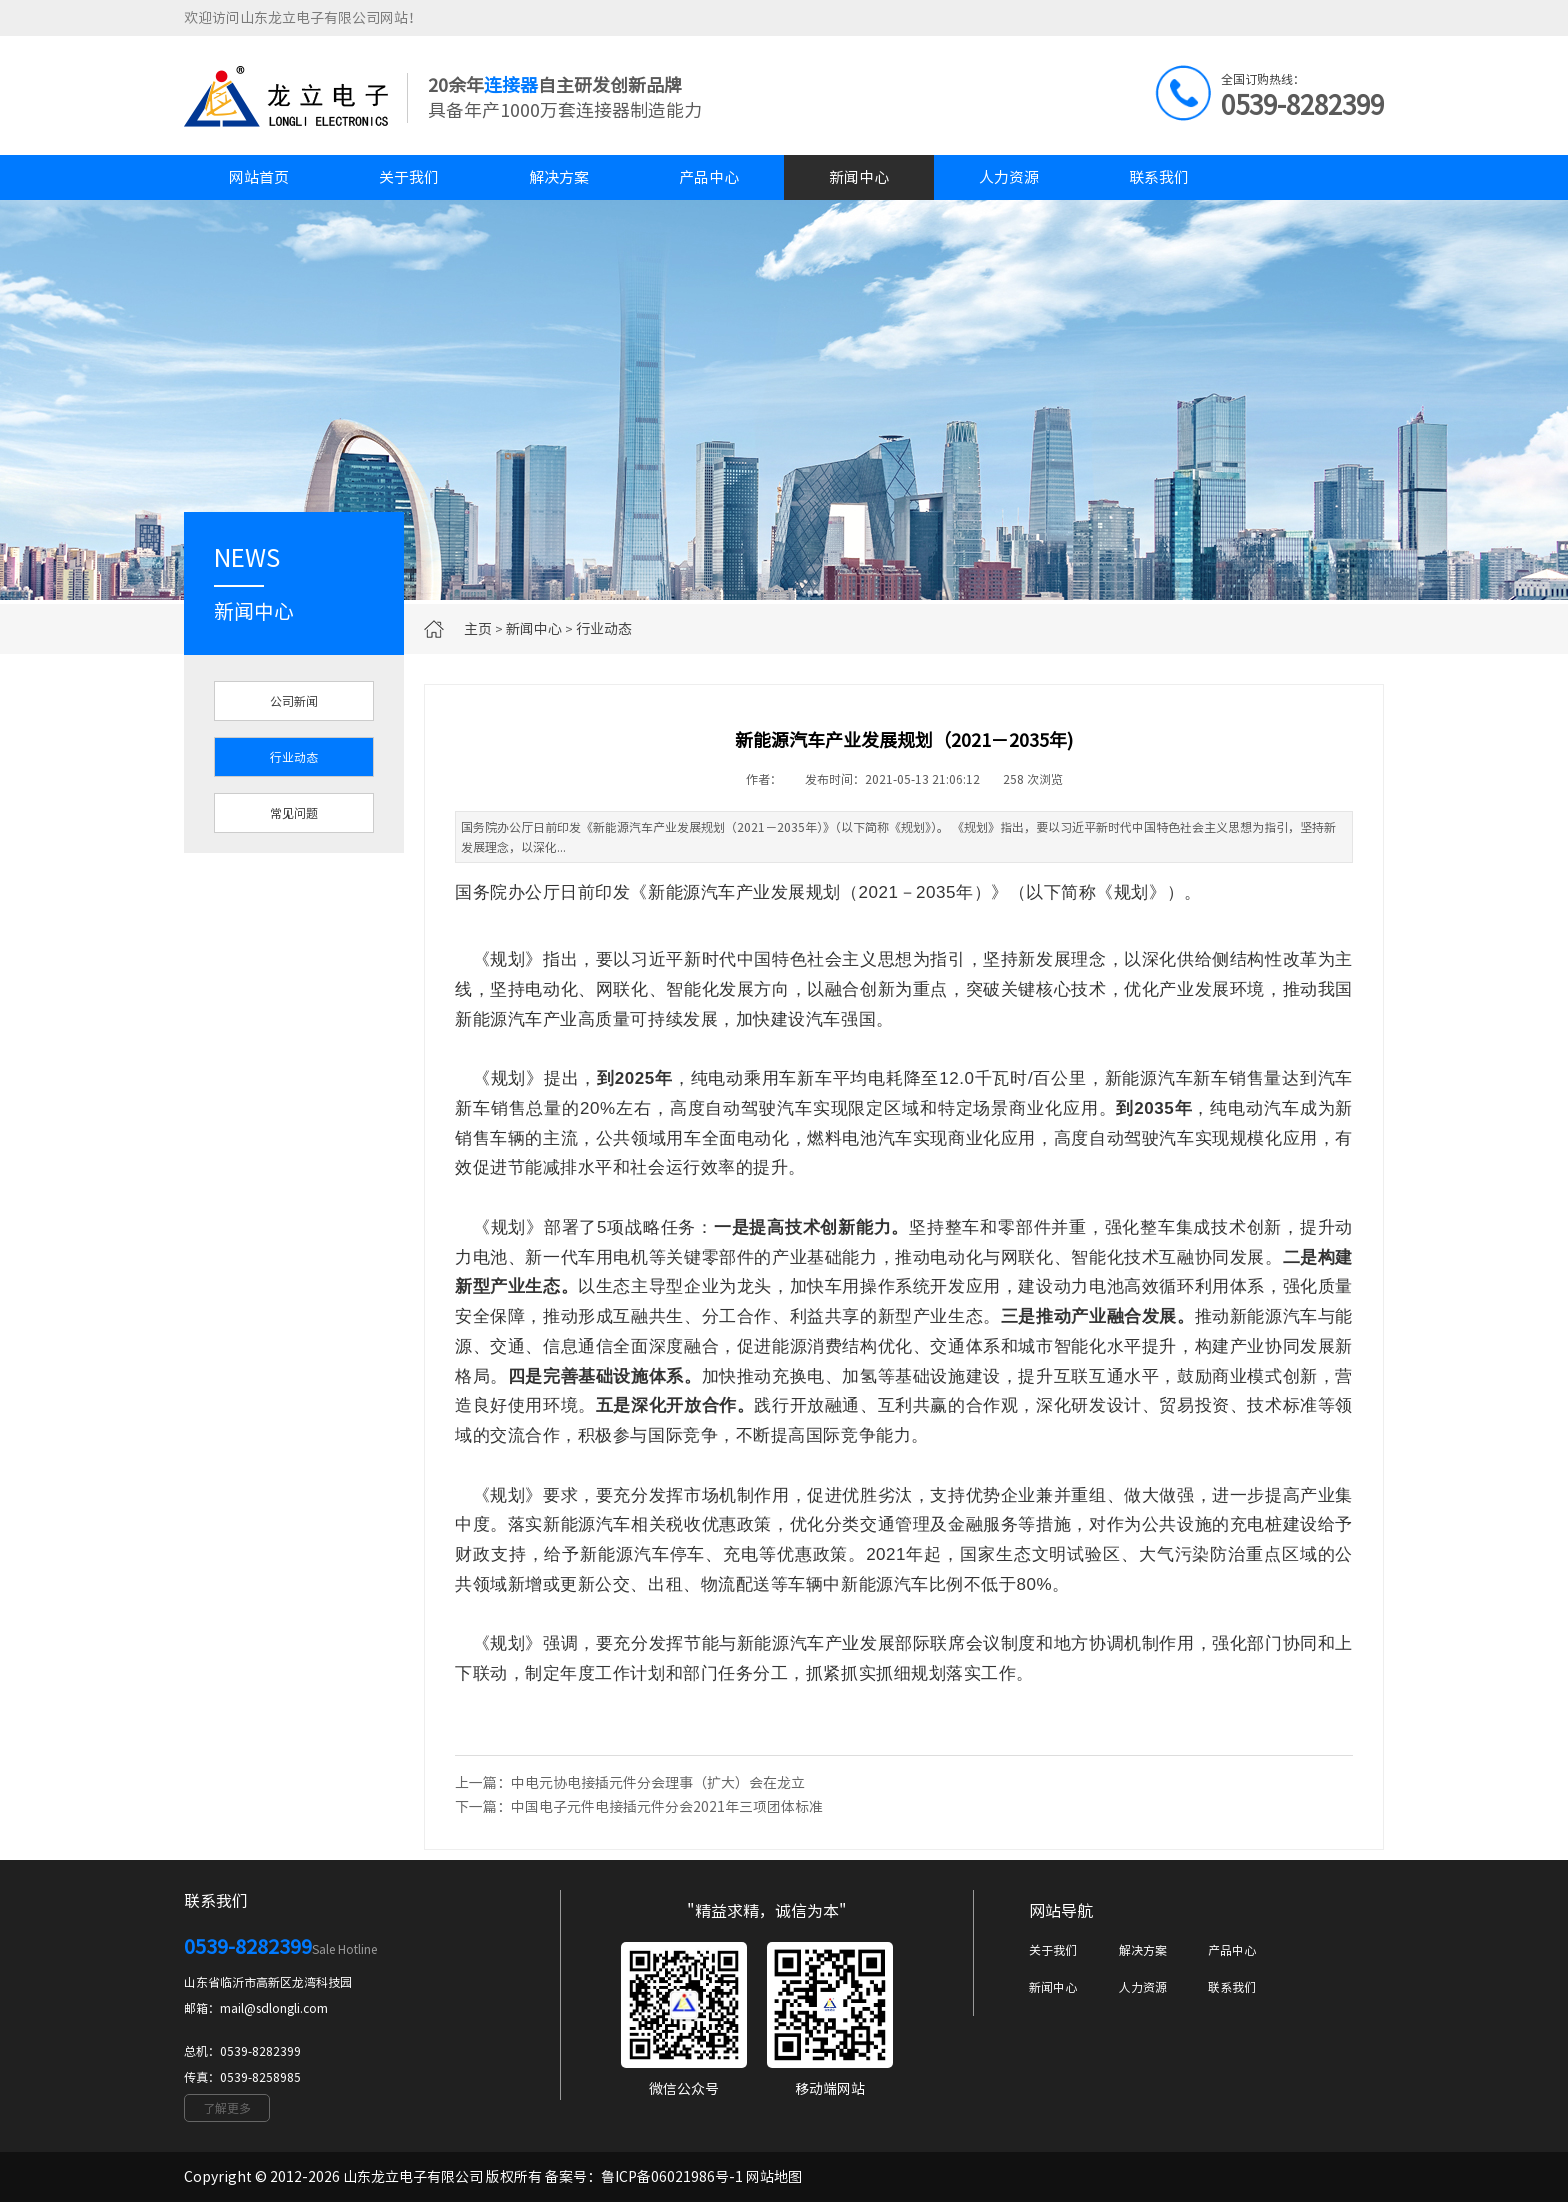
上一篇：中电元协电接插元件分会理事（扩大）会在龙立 (630, 1783)
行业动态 (604, 629)
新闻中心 (859, 177)
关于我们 (409, 177)
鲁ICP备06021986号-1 (672, 2177)
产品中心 (709, 177)
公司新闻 (294, 701)
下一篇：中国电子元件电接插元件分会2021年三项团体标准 (639, 1807)
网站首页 (259, 177)
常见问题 (294, 813)
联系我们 (1159, 177)
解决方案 (559, 177)
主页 (478, 629)
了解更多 (227, 2108)
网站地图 (774, 2177)
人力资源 (1009, 177)
